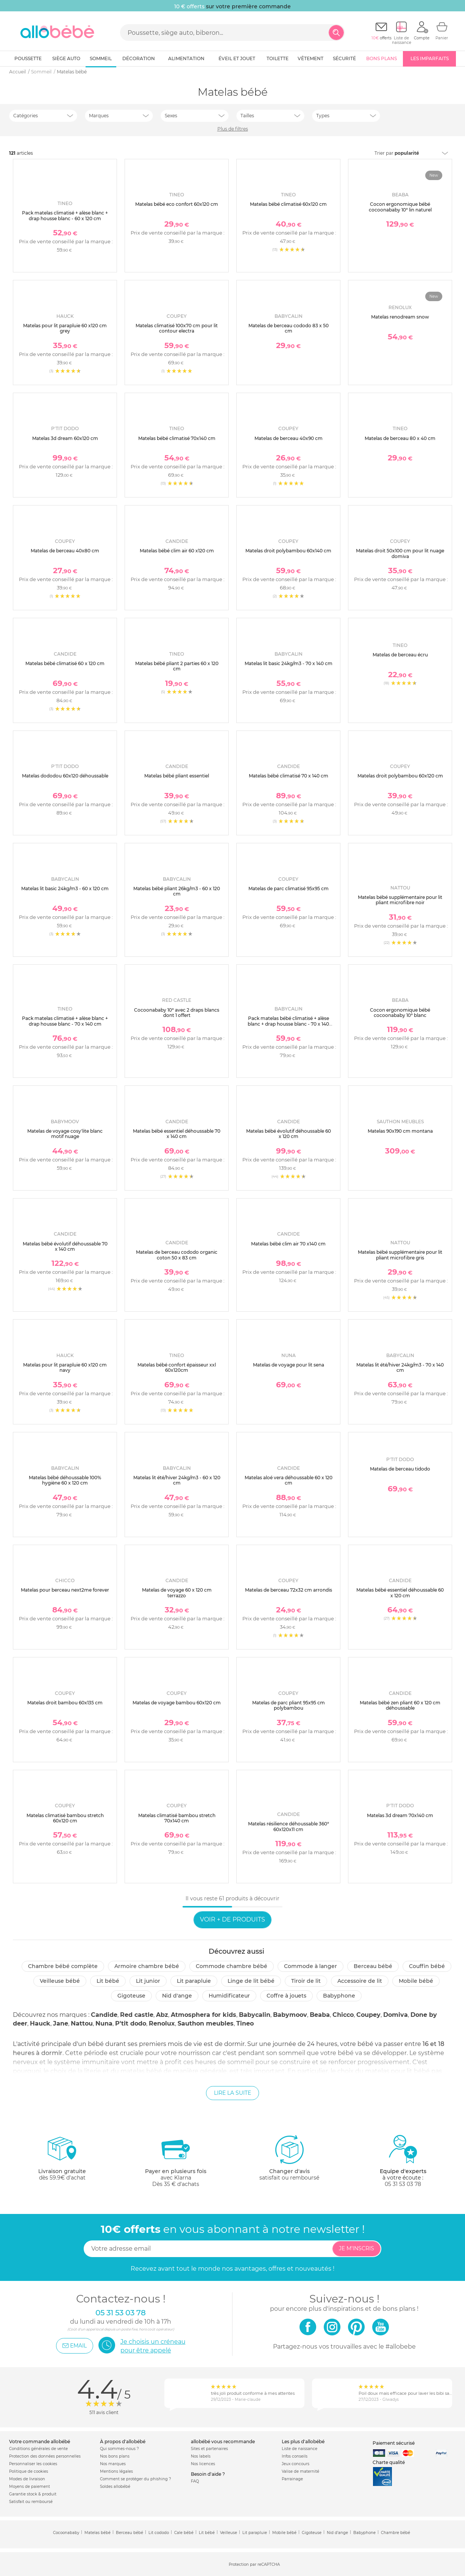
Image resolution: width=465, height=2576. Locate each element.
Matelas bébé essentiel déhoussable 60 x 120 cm (400, 1592)
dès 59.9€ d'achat (62, 2160)
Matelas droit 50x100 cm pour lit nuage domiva (400, 553)
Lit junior (148, 1980)
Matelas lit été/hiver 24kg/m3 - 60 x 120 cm (176, 1480)
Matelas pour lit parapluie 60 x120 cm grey (65, 328)
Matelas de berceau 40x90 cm (288, 438)
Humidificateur (229, 1995)
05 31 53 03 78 (403, 2184)
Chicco (343, 2014)
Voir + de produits (232, 1919)
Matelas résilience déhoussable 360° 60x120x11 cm (288, 1826)
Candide (104, 2014)
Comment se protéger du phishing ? (135, 2479)
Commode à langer (310, 1966)
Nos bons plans (115, 2456)
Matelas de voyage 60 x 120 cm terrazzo (177, 1592)
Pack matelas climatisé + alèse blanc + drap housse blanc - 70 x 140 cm (65, 1020)
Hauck (40, 2023)
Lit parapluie (194, 1980)
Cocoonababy (66, 2532)
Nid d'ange (177, 1995)
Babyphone (339, 1995)
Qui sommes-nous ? (119, 2448)
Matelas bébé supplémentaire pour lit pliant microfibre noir (400, 899)
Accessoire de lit (359, 1980)
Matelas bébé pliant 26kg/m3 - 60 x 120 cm (176, 891)
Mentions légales (116, 2471)
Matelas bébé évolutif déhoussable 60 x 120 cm (288, 1133)
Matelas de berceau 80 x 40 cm (400, 438)
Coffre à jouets (286, 1995)
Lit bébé (108, 1980)
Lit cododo (158, 2532)
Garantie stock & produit (32, 2494)
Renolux (162, 2023)
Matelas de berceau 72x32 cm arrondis (288, 1590)
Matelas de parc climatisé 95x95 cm (288, 888)
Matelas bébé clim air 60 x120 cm (177, 550)
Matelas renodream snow (400, 317)
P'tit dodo (130, 2023)
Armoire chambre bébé (146, 1966)
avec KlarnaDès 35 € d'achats (175, 2160)
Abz (162, 2014)
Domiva (395, 2014)
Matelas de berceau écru (400, 655)
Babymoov (290, 2014)
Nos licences (203, 2463)
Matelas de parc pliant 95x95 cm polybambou (288, 1705)
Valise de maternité (300, 2471)
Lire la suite (232, 2092)
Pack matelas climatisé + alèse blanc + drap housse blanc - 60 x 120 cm (65, 215)
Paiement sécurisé (394, 2443)
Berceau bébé (373, 1966)
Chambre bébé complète (63, 1966)
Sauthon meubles (206, 2023)
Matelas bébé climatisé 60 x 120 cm (65, 663)
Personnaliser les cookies (33, 2463)
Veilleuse (228, 2532)
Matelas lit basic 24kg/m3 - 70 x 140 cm (288, 663)
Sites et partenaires (209, 2448)
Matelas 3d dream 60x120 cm (65, 438)
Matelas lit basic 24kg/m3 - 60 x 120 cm (65, 888)
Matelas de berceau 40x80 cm (65, 550)
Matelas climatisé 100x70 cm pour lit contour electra (177, 328)
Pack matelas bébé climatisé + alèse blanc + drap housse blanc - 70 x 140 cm (288, 1023)
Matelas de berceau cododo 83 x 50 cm (288, 328)
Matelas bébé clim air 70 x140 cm (288, 1244)
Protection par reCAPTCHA (254, 2564)
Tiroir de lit (306, 1980)
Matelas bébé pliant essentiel (176, 776)
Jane (60, 2023)
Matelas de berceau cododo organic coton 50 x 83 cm (176, 1254)
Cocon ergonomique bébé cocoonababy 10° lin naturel (400, 206)
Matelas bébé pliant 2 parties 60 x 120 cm (176, 666)
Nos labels (201, 2456)
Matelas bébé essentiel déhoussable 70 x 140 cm (176, 1133)
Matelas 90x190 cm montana (400, 1131)
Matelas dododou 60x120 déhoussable (65, 776)
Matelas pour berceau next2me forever (65, 1590)
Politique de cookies (28, 2471)
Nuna (103, 2023)
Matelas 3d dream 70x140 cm (400, 1815)
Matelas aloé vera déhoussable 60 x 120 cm (288, 1480)
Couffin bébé (427, 1966)
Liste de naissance (299, 2448)
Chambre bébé (395, 2532)
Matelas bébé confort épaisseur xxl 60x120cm (176, 1367)
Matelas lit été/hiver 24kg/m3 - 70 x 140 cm (400, 1367)
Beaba (320, 2014)
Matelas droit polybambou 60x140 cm (288, 550)
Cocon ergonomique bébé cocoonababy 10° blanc (400, 1012)
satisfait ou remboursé (289, 2157)
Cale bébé (183, 2532)
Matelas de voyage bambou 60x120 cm (177, 1702)
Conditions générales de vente (38, 2448)
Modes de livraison (27, 2479)
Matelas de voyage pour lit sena (288, 1365)
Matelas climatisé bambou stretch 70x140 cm (176, 1818)
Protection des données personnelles (45, 2456)
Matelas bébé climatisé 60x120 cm (288, 204)
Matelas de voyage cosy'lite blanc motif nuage (65, 1133)
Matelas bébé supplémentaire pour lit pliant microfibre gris (400, 1254)
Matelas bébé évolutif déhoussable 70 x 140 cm (65, 1246)
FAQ (195, 2481)
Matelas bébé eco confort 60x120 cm (176, 204)
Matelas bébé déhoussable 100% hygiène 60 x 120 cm (65, 1480)
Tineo (245, 2023)
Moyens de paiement (29, 2486)
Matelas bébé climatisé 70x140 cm (176, 438)
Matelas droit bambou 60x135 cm (65, 1702)
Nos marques (113, 2463)
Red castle (136, 2014)
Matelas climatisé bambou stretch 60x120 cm (65, 1818)
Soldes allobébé (115, 2486)
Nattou (82, 2023)
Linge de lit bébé (251, 1980)
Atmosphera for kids (203, 2014)
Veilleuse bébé (60, 1980)
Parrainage (292, 2479)
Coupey (368, 2014)
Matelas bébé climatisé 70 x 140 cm (288, 776)
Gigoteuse (131, 1995)
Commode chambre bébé (231, 1966)
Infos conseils (294, 2456)
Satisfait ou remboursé (31, 2501)
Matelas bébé (97, 2532)
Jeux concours (295, 2463)
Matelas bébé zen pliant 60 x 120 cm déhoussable (400, 1705)
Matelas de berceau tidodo (400, 1469)
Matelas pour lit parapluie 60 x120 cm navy (65, 1367)
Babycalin (254, 2014)
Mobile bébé (416, 1980)
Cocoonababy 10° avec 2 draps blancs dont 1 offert (176, 1012)
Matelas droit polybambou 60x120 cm (400, 776)
